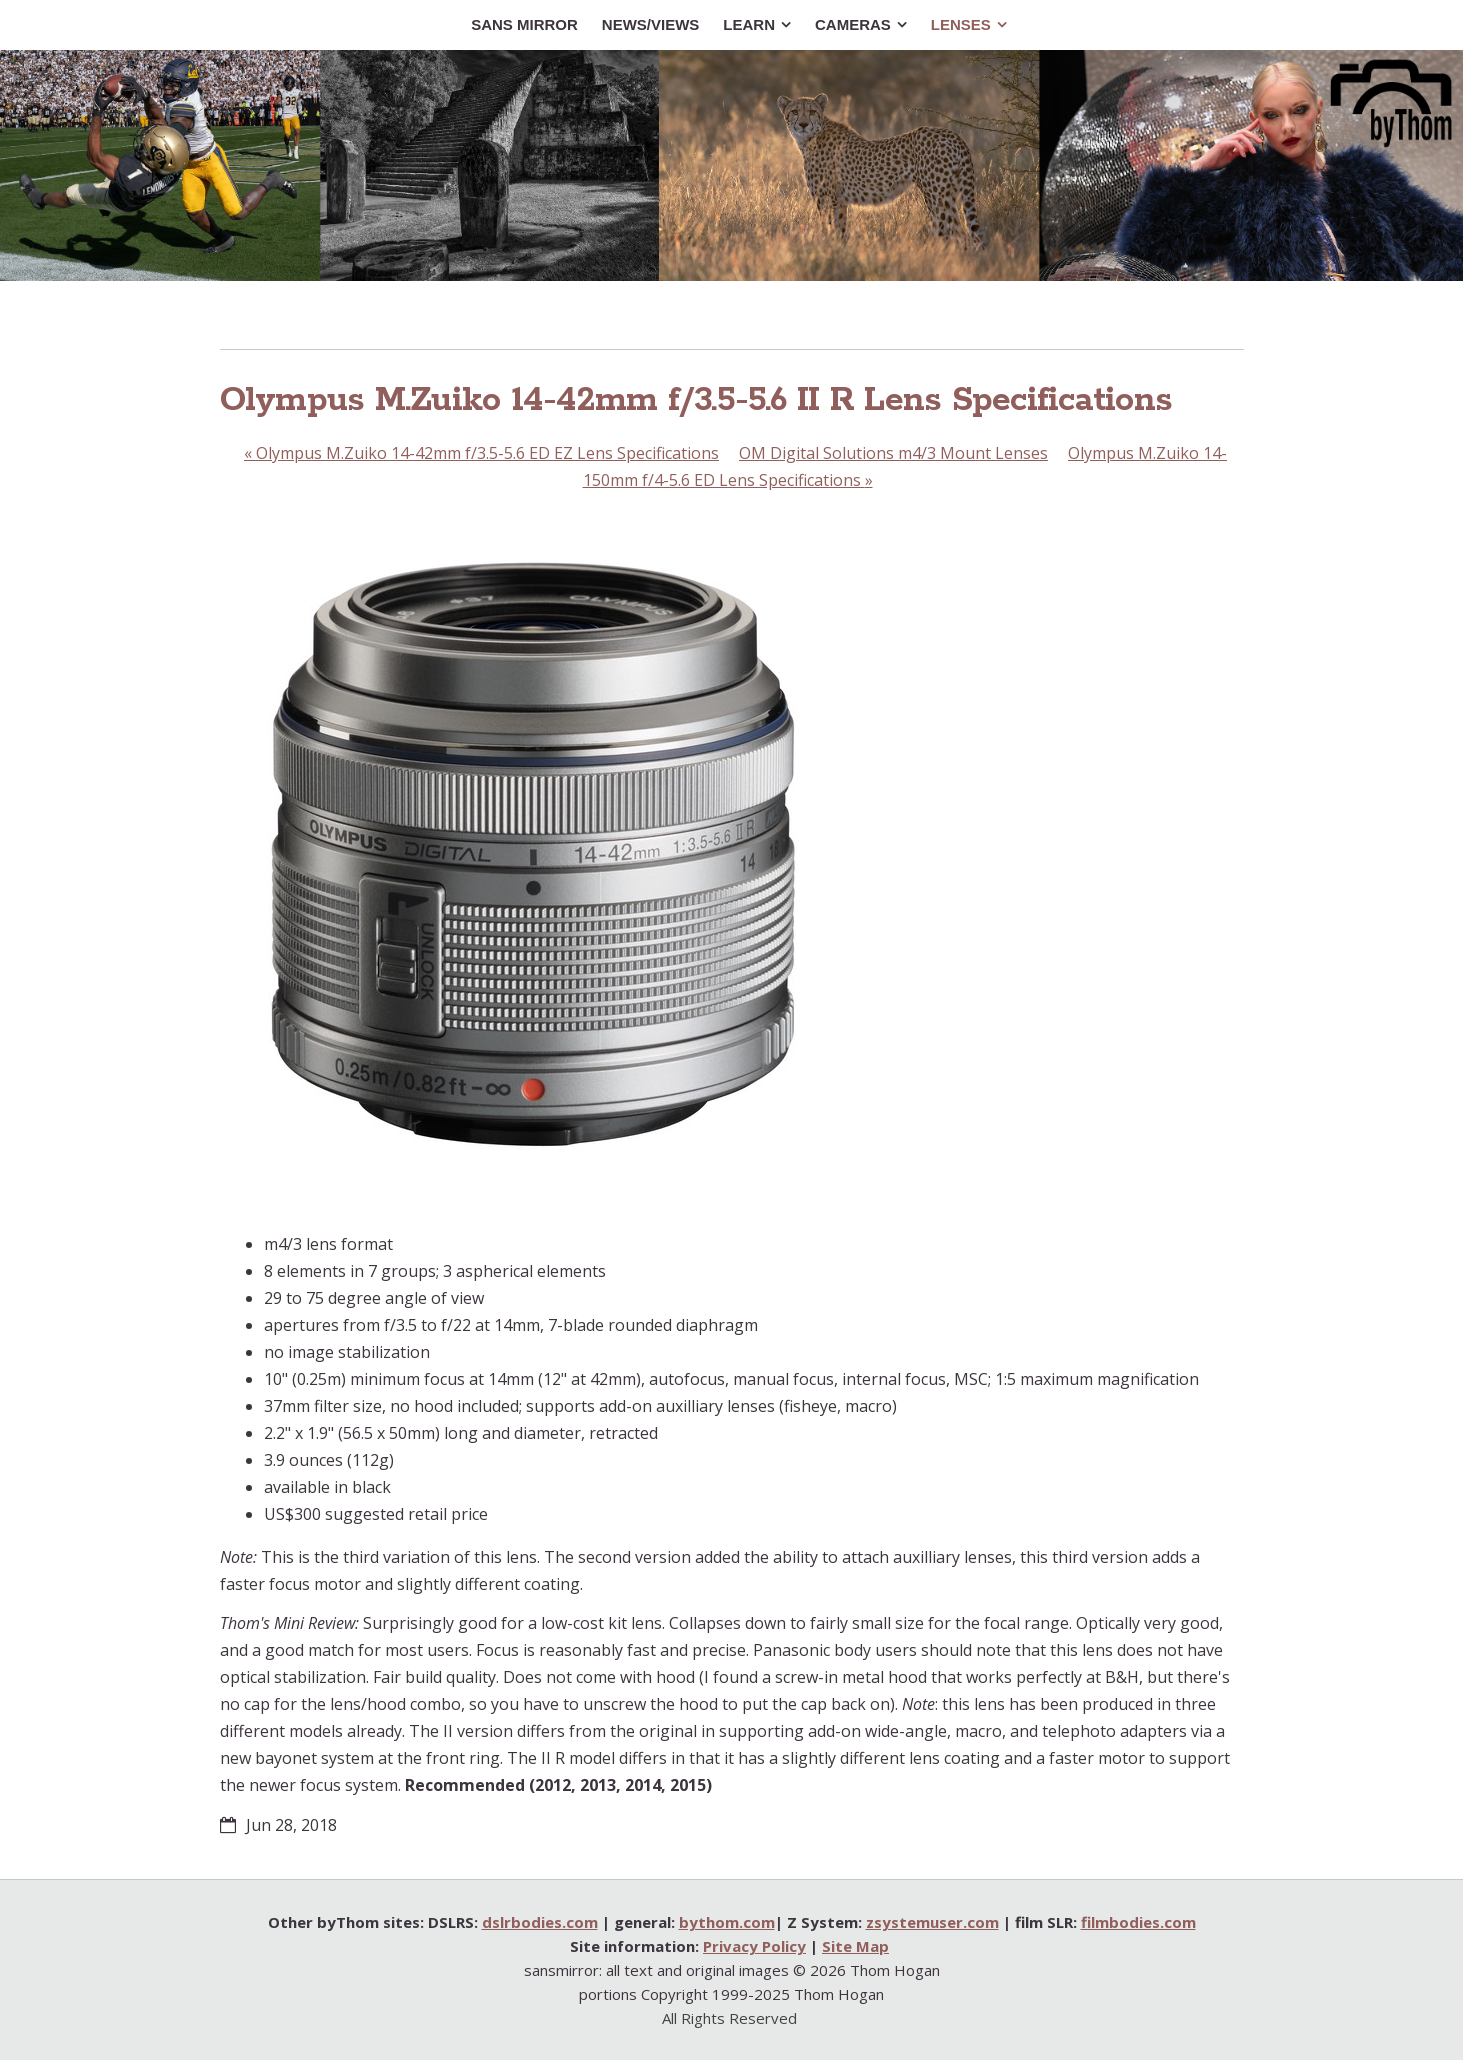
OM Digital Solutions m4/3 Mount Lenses (893, 453)
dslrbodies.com (540, 1922)
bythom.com (727, 1922)
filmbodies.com (1138, 1922)
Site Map (855, 1946)
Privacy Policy (754, 1946)
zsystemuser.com (932, 1922)
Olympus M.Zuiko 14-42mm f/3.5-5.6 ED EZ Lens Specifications (481, 453)
